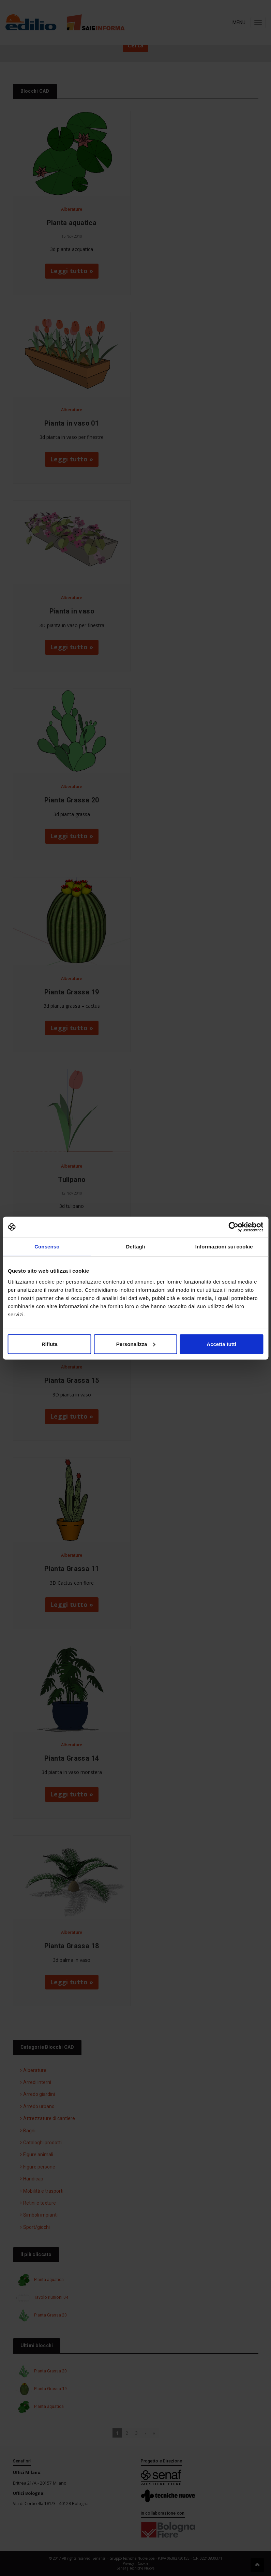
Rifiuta (50, 1344)
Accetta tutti (221, 1344)
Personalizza (135, 1344)
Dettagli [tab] (135, 1246)
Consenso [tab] (46, 1246)
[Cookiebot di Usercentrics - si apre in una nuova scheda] (233, 1227)
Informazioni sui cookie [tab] (224, 1246)
